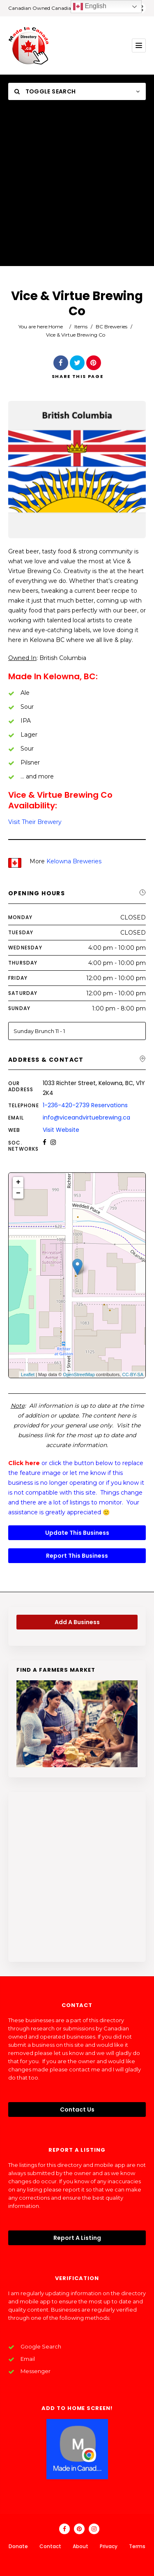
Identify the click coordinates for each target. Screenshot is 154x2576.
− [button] (18, 1193)
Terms (137, 2546)
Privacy (108, 2546)
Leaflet (27, 1374)
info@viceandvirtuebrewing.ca (86, 1117)
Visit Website (61, 1130)
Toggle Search (45, 91)
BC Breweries (111, 326)
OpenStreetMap (79, 1374)
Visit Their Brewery (35, 822)
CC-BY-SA (132, 1374)
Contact (50, 2546)
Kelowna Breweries (73, 861)
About (80, 2546)
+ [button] (18, 1182)
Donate (18, 2546)
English (89, 6)
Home (55, 326)
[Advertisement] (77, 189)
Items (80, 326)
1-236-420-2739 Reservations (85, 1105)
